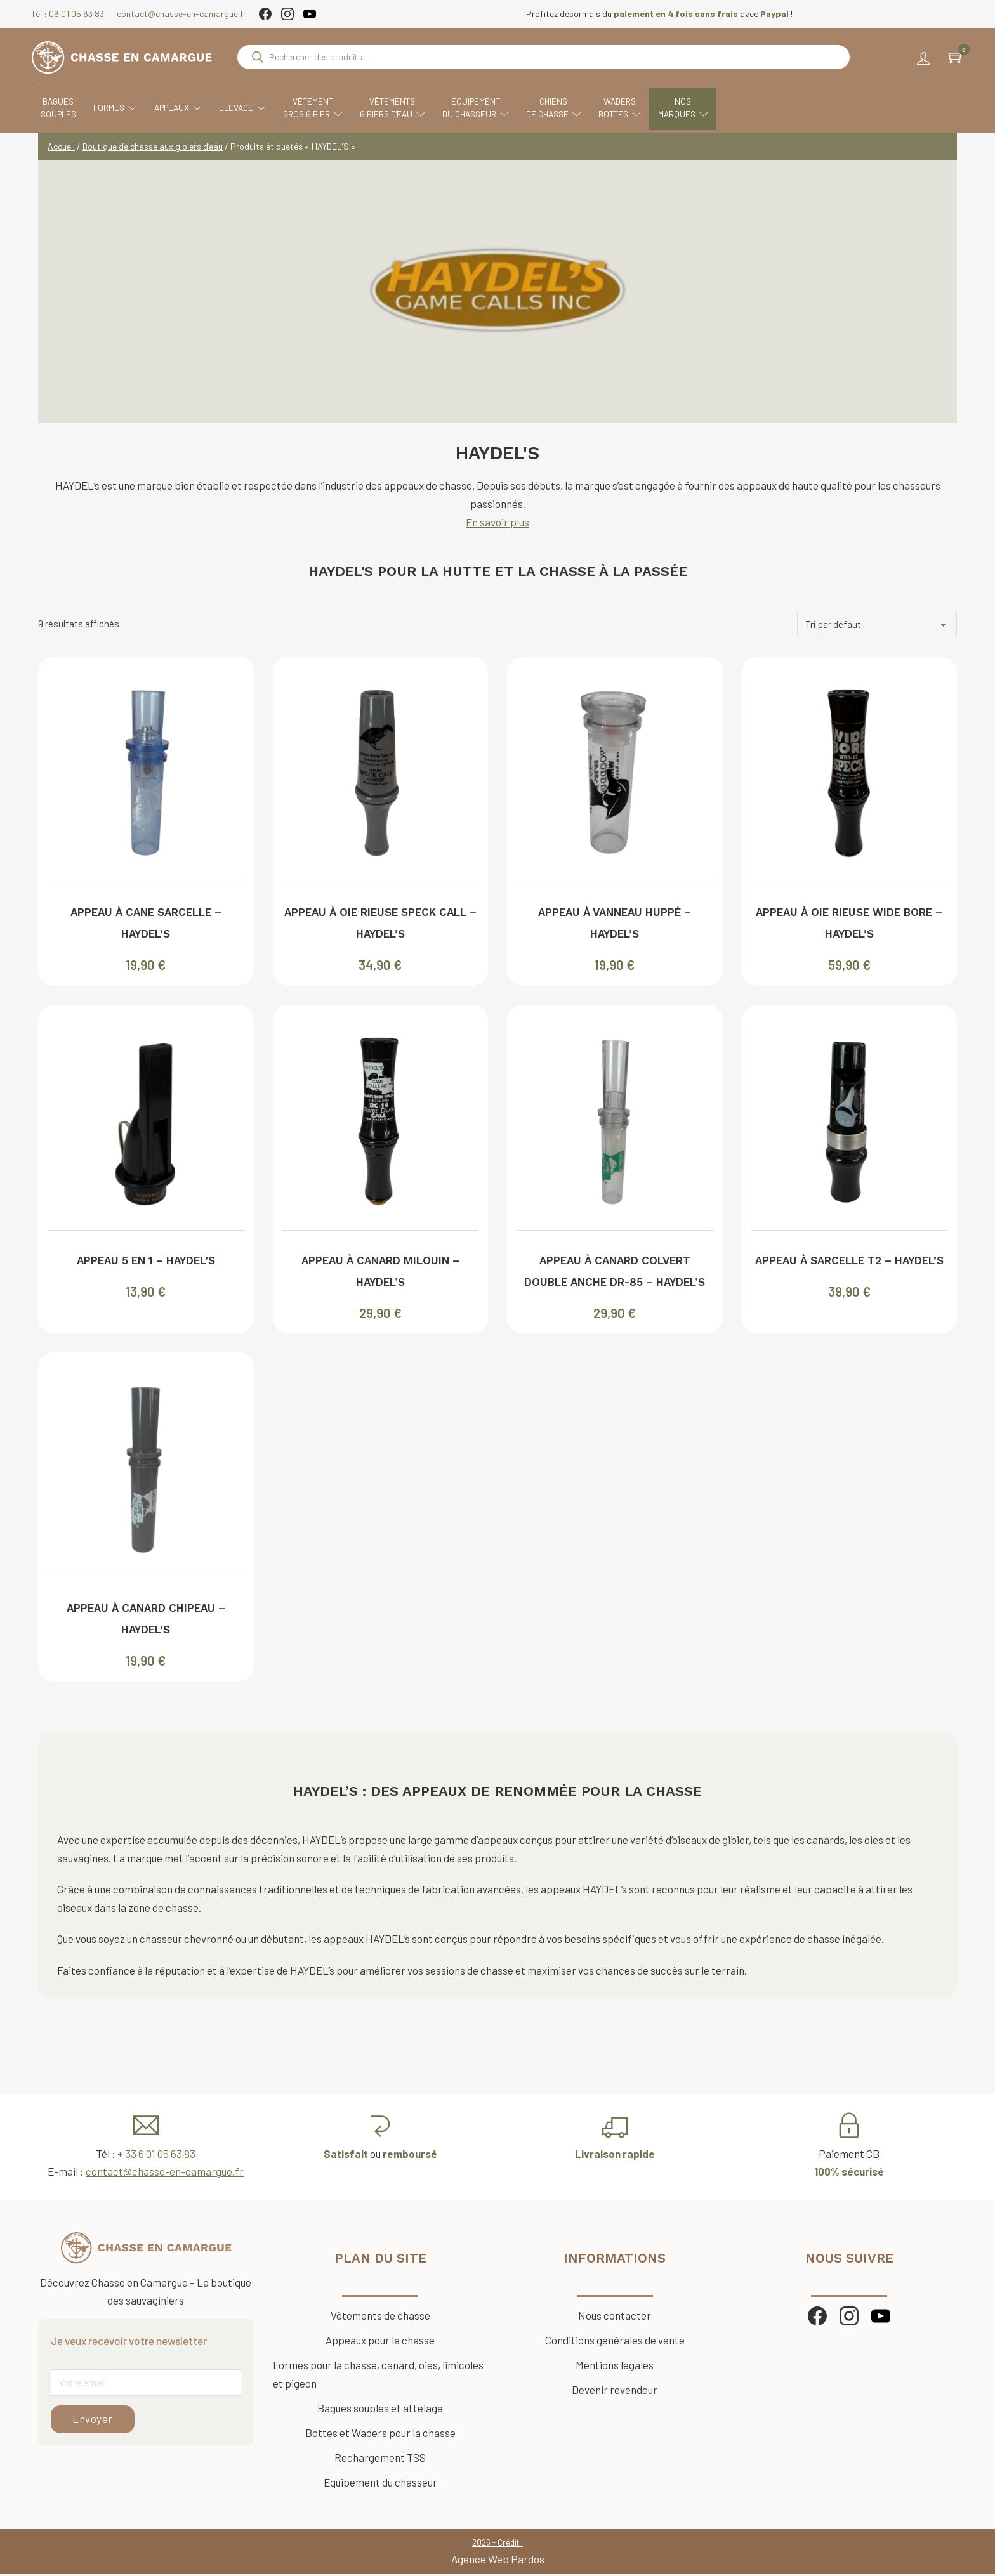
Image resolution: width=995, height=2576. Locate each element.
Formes (122, 111)
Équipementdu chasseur (482, 112)
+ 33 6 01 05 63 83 (156, 2154)
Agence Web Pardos (497, 2560)
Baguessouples (65, 111)
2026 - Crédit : (497, 2544)
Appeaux (185, 111)
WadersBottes (626, 112)
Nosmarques (690, 112)
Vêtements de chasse (380, 2316)
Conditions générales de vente (615, 2341)
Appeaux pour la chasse (380, 2341)
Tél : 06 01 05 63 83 (74, 13)
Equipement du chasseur (380, 2483)
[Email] (146, 2383)
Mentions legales (615, 2366)
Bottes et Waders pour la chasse (380, 2434)
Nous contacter (614, 2316)
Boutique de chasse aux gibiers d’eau (152, 147)
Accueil (61, 147)
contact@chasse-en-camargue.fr (188, 13)
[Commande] (877, 625)
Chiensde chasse (560, 112)
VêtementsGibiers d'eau (399, 112)
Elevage (249, 111)
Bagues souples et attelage (380, 2409)
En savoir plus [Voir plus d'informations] (497, 523)
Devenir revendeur (614, 2390)
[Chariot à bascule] (949, 59)
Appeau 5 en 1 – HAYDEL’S (146, 1261)
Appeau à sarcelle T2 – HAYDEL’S (849, 1261)
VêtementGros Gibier (320, 112)
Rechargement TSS (380, 2458)
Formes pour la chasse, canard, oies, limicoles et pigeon (378, 2375)
